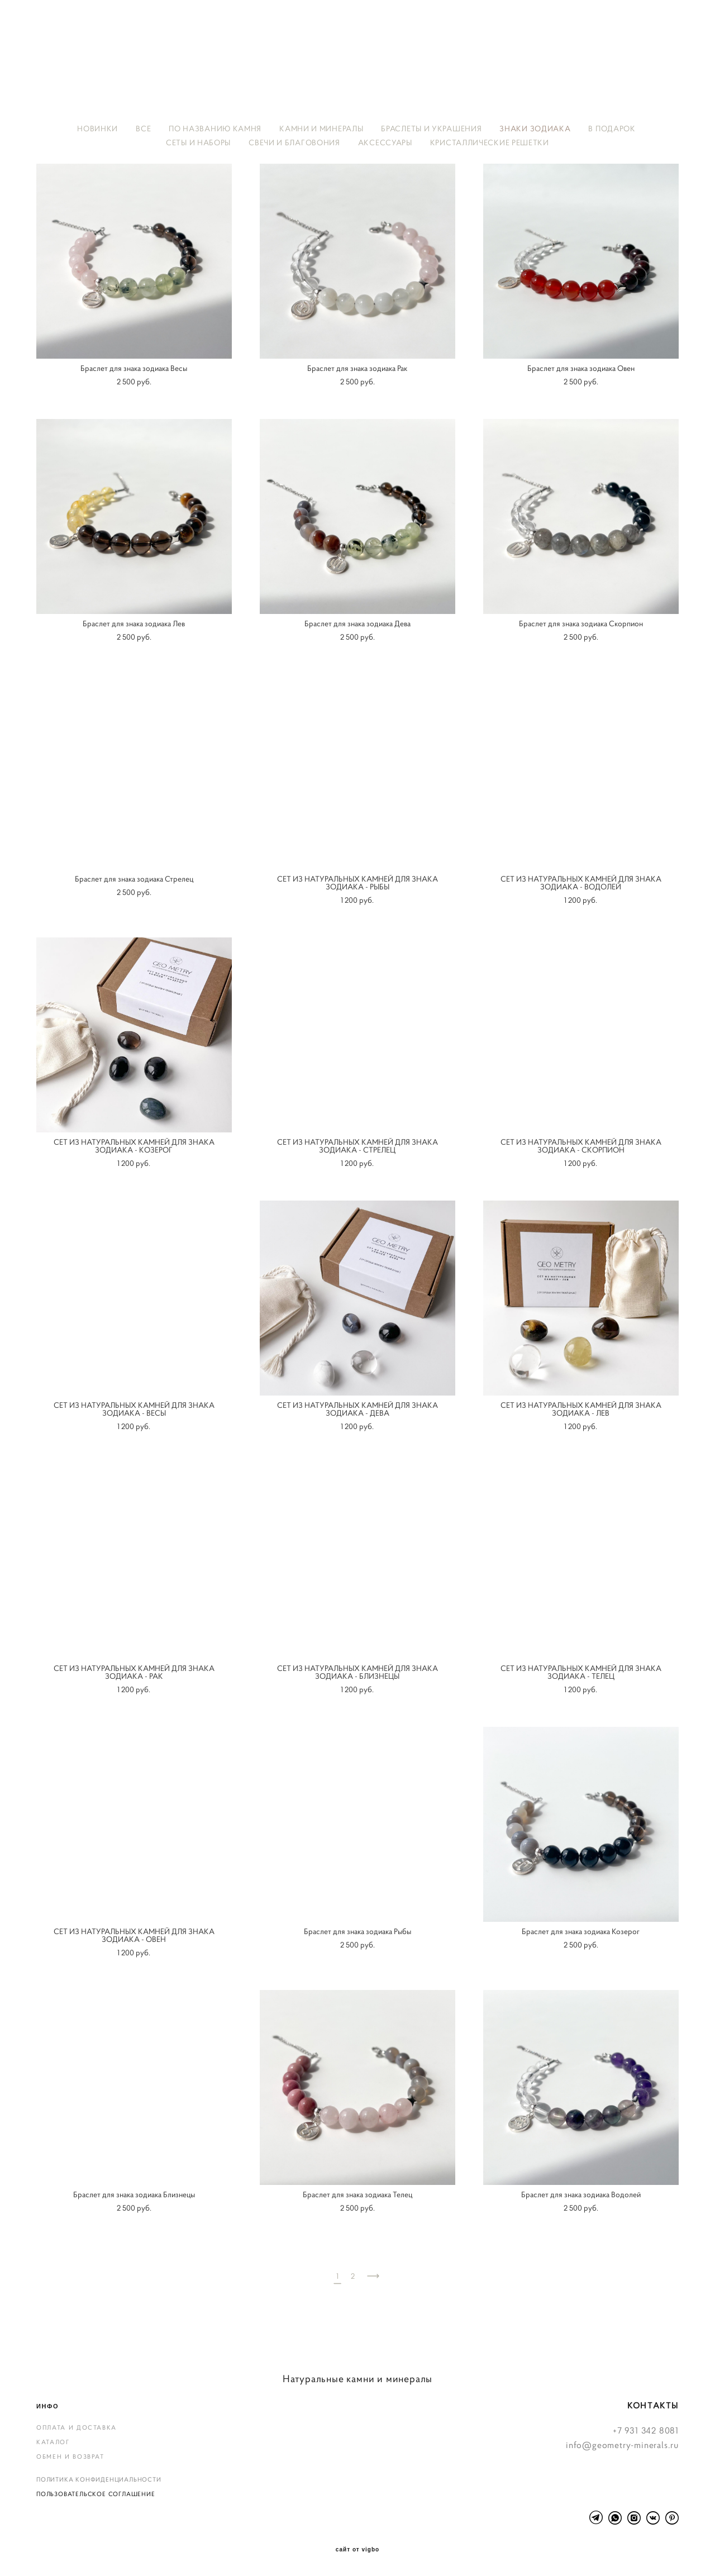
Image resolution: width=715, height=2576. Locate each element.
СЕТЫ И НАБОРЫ (198, 142)
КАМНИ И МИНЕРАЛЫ (321, 128)
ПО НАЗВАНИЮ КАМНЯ (215, 128)
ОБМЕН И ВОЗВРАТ (70, 2456)
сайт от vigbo (357, 2550)
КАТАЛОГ (53, 2442)
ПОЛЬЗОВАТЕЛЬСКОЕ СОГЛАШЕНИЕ (95, 2494)
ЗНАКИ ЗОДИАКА (534, 128)
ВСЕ (143, 128)
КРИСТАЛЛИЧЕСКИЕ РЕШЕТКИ (489, 142)
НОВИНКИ (97, 128)
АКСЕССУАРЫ (385, 142)
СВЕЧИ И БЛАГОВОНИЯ (294, 142)
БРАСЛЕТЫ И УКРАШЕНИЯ (431, 128)
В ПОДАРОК (611, 128)
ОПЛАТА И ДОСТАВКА (76, 2427)
